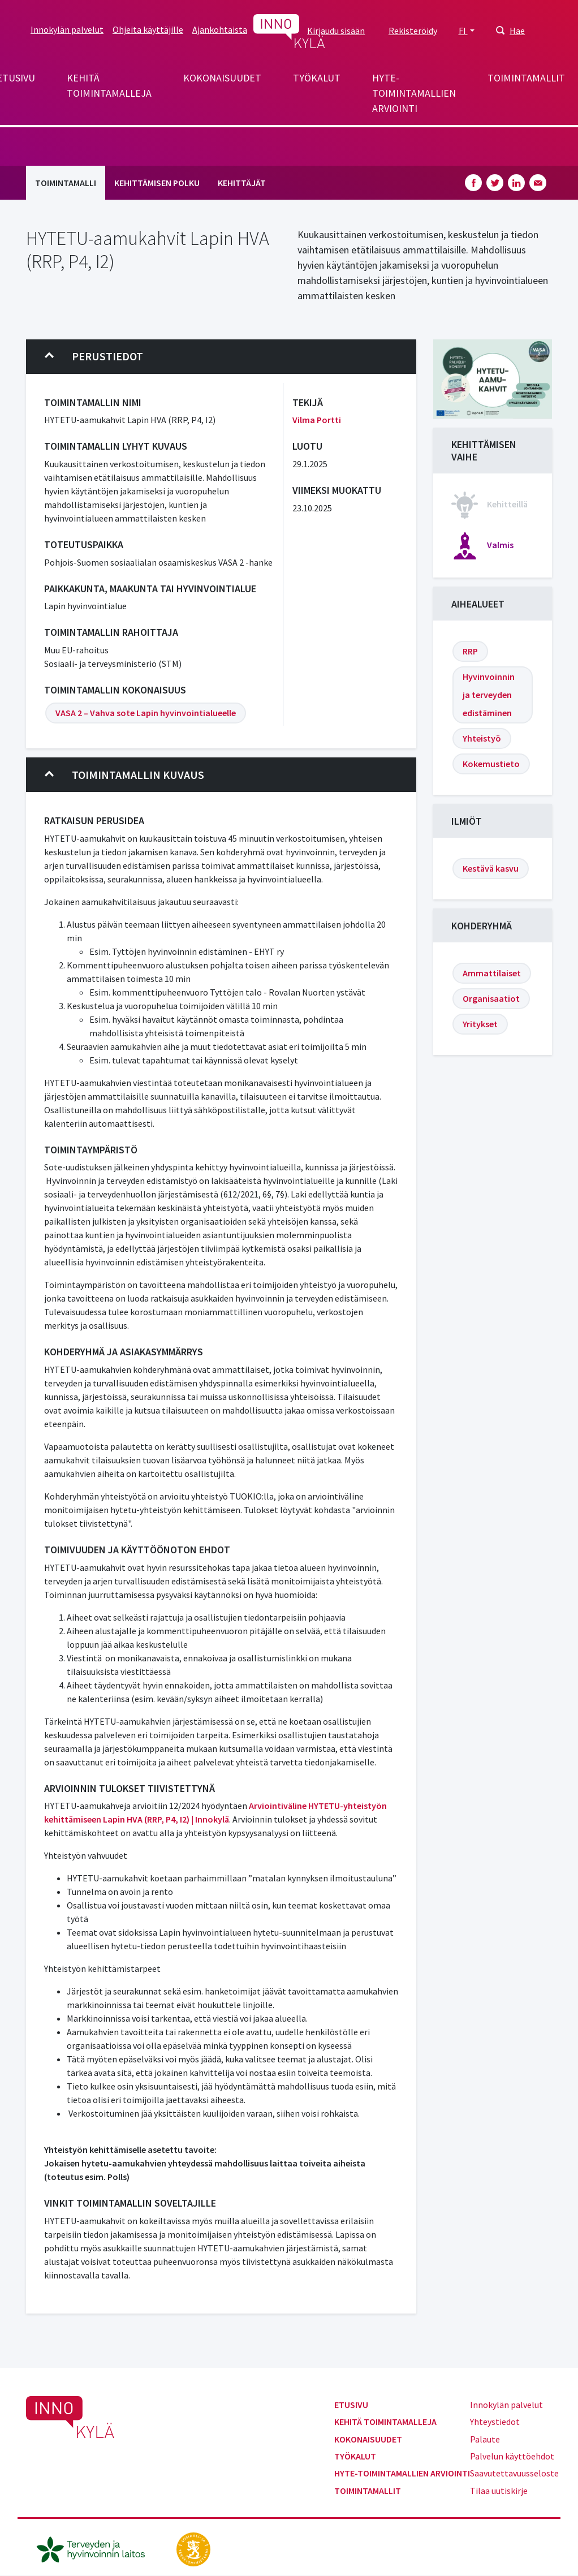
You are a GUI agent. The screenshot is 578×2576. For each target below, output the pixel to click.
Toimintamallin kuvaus (124, 774)
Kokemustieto (491, 763)
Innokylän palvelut (67, 29)
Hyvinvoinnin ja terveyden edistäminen (489, 694)
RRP (470, 651)
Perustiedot (94, 356)
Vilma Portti (316, 419)
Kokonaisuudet (222, 77)
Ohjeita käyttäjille (148, 29)
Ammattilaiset (492, 973)
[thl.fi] (96, 2548)
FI (463, 30)
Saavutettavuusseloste (514, 2473)
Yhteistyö (482, 738)
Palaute (485, 2439)
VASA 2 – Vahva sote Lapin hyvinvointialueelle (145, 712)
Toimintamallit (526, 77)
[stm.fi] (193, 2548)
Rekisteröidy (413, 30)
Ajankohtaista (219, 29)
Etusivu (351, 2404)
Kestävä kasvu (491, 868)
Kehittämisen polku (157, 182)
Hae (517, 30)
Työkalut (316, 77)
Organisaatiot (491, 998)
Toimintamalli (65, 182)
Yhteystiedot (495, 2421)
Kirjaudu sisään (336, 30)
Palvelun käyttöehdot (512, 2456)
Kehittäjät (242, 182)
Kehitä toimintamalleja (109, 85)
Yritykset (480, 1023)
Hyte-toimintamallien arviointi (414, 93)
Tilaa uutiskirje (499, 2490)
